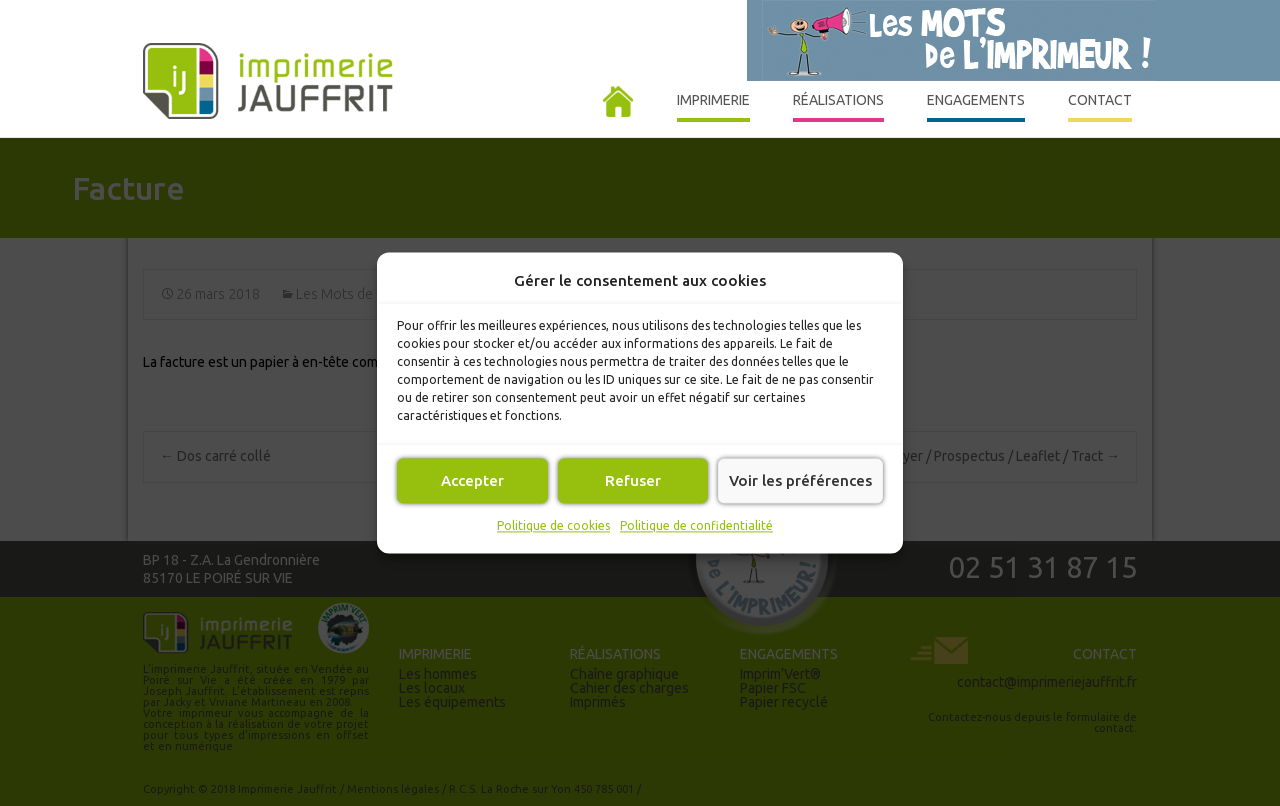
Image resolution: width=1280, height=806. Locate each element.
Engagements (976, 107)
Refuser (633, 480)
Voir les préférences (800, 480)
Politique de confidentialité (696, 525)
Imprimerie (713, 107)
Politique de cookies (553, 525)
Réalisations (838, 107)
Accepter (472, 480)
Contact (1100, 107)
